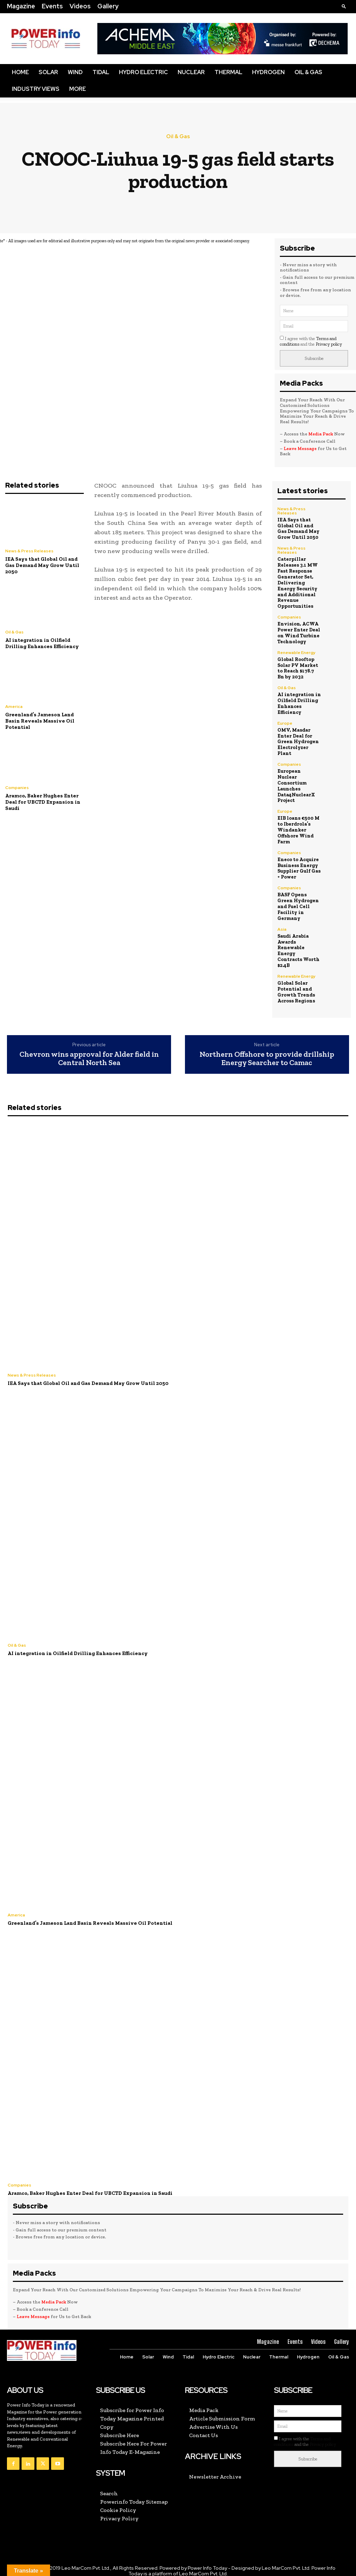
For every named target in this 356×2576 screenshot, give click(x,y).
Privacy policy (329, 344)
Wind (75, 72)
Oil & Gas (308, 72)
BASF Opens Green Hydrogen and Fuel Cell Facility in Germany (298, 899)
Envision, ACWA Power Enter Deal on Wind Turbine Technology (298, 632)
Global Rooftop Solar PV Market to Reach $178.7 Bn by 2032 (297, 667)
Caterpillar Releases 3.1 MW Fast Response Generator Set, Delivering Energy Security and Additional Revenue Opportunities (297, 582)
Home (20, 72)
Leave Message (300, 448)
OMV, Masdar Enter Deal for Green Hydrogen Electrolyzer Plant (298, 741)
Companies (17, 788)
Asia (281, 922)
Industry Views (35, 89)
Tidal (100, 72)
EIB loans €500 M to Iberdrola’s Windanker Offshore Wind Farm (298, 823)
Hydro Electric (143, 72)
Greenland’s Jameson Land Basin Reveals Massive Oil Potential (39, 720)
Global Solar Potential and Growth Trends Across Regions (296, 984)
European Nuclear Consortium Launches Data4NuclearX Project (299, 782)
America (14, 706)
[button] (344, 6)
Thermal (228, 72)
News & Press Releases (29, 551)
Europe (284, 722)
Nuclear (191, 72)
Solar (48, 72)
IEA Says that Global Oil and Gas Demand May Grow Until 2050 (42, 565)
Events (52, 6)
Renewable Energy (296, 652)
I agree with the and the (311, 341)
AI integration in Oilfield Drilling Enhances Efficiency (42, 643)
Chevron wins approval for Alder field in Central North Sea (89, 1050)
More (77, 89)
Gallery (108, 6)
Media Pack (320, 433)
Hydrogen (268, 72)
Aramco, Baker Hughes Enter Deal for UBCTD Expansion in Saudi (42, 802)
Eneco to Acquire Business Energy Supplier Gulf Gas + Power (298, 861)
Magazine (21, 6)
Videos (80, 6)
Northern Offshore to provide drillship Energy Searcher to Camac (267, 1050)
